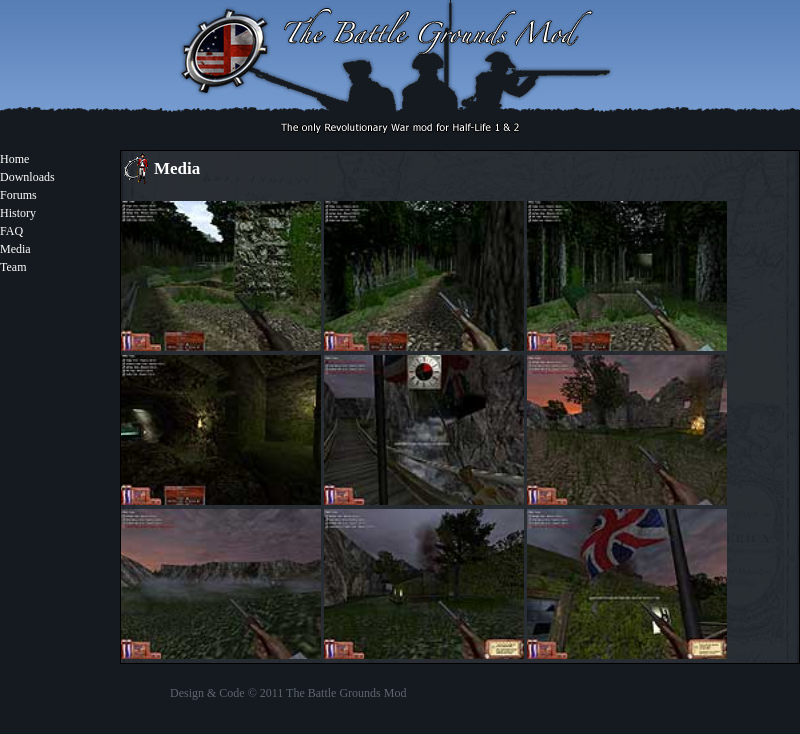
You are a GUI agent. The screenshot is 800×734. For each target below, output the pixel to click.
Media (15, 249)
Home (14, 159)
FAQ (11, 231)
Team (13, 267)
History (18, 213)
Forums (18, 195)
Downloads (27, 177)
